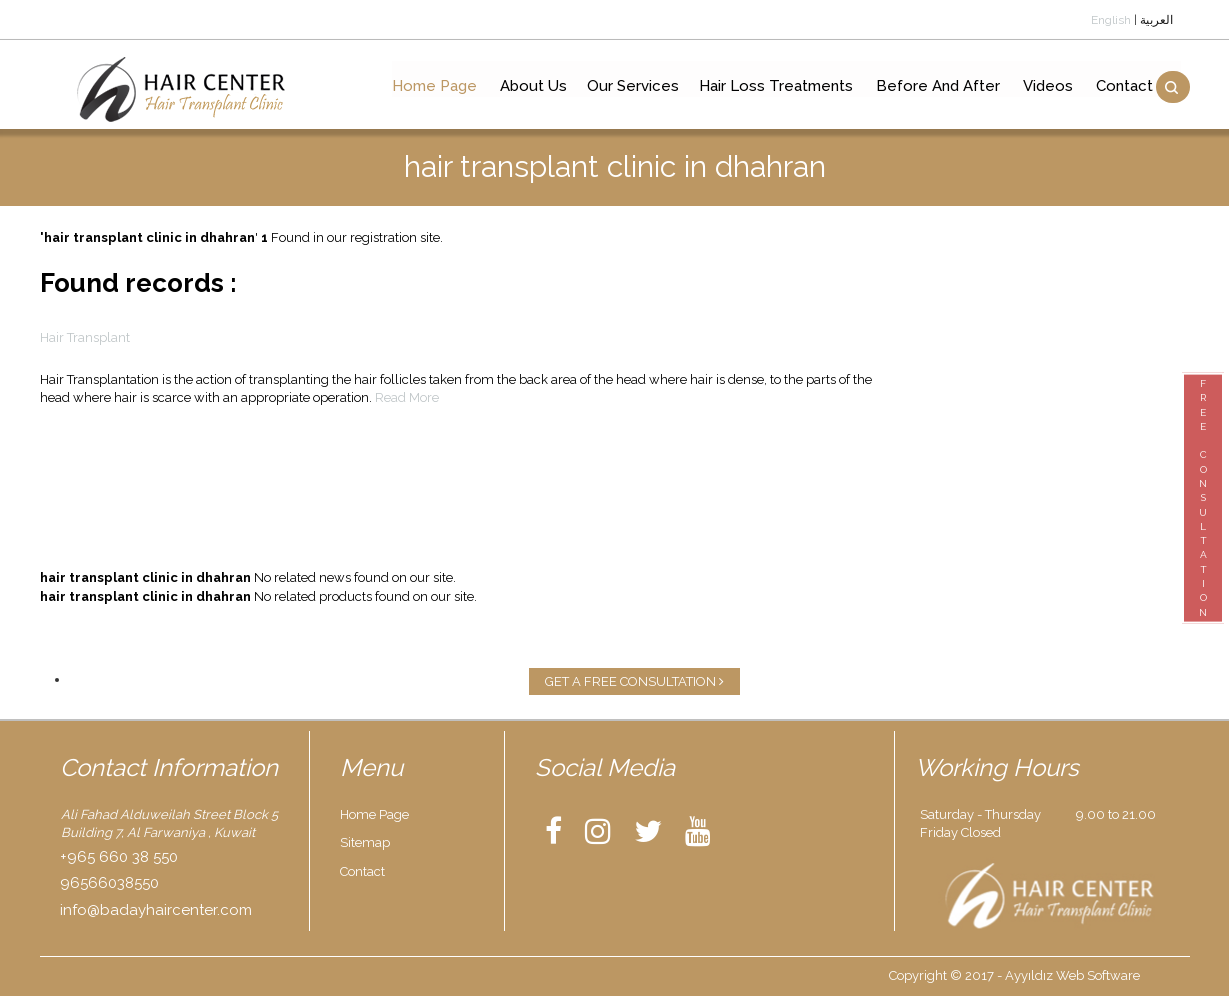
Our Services (630, 88)
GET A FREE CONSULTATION (634, 681)
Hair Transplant (85, 337)
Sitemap (365, 842)
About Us (530, 88)
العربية (1156, 20)
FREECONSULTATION (1203, 498)
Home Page (431, 88)
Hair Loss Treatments (773, 88)
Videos (1045, 88)
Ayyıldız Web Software (1072, 975)
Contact (1121, 88)
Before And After (935, 88)
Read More (407, 397)
